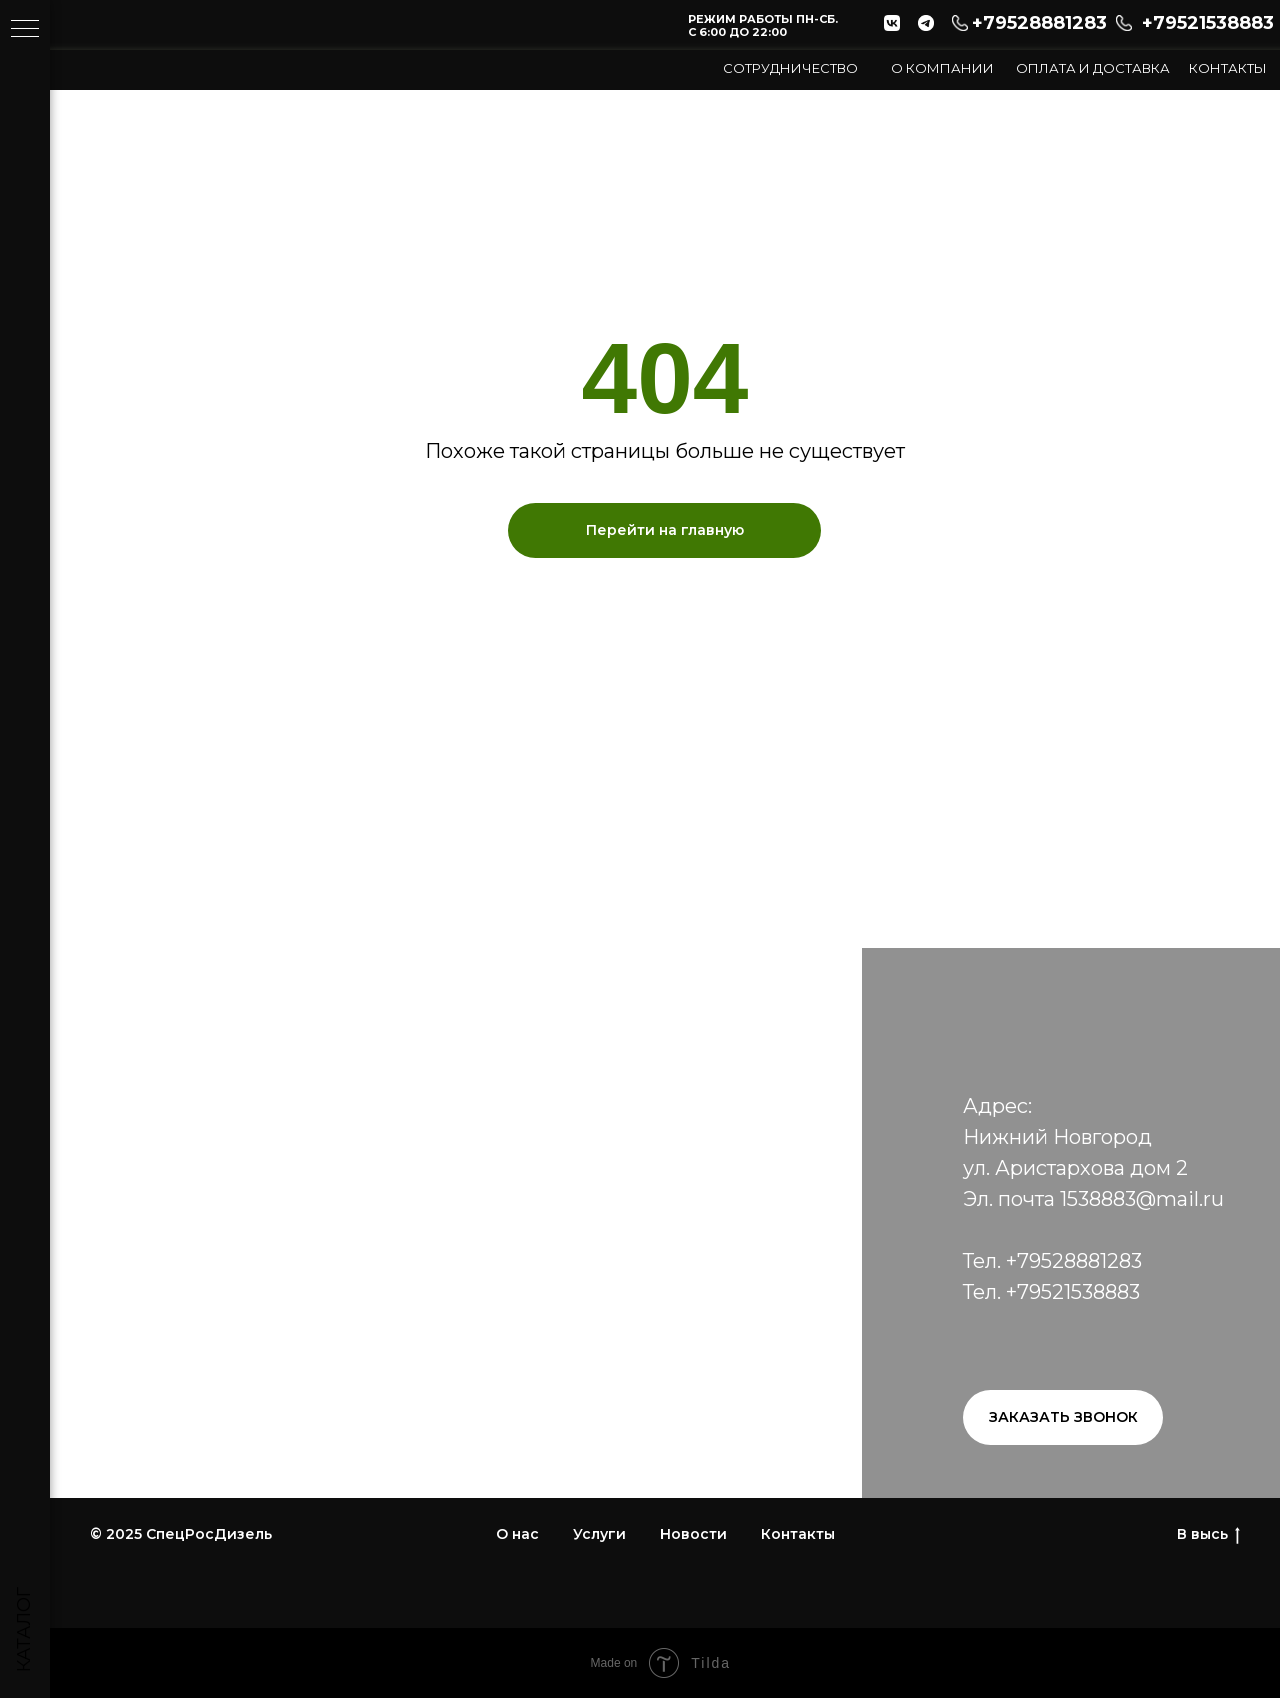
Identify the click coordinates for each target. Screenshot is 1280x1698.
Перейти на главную (665, 530)
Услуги (599, 1534)
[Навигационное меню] (25, 30)
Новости (693, 1534)
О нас (517, 1534)
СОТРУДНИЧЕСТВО (790, 68)
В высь (1208, 1534)
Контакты (1228, 68)
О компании (942, 68)
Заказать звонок (1063, 1417)
